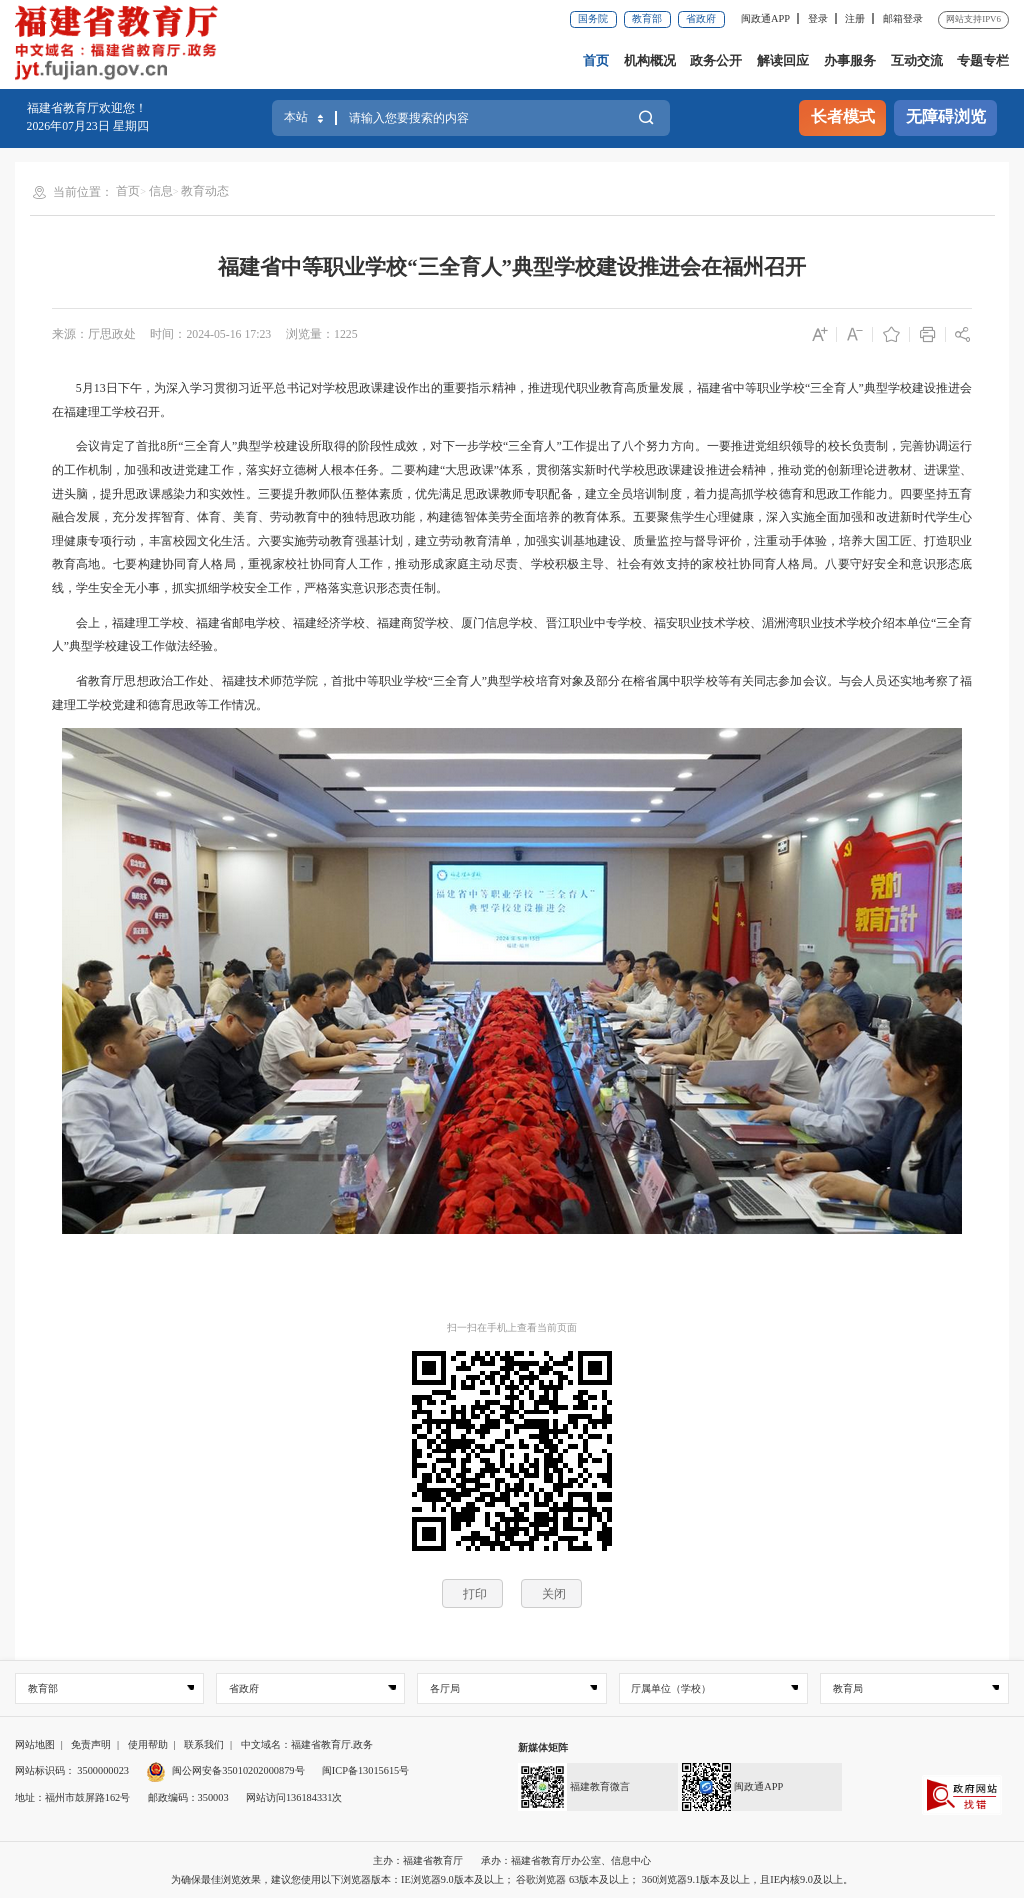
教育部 (647, 18)
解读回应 (783, 60)
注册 (855, 18)
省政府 (701, 18)
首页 (596, 60)
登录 (818, 18)
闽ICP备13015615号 (365, 1770)
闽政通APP (765, 18)
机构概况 (650, 60)
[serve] (121, 45)
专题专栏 (983, 60)
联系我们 (204, 1744)
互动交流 (917, 60)
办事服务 (850, 60)
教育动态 (205, 191)
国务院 (593, 18)
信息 (161, 191)
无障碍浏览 (946, 117)
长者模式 (843, 117)
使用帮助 (148, 1744)
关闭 (554, 1594)
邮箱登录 (903, 18)
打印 (475, 1594)
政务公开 (716, 60)
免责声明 (91, 1744)
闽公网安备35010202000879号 (225, 1770)
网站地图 (35, 1744)
